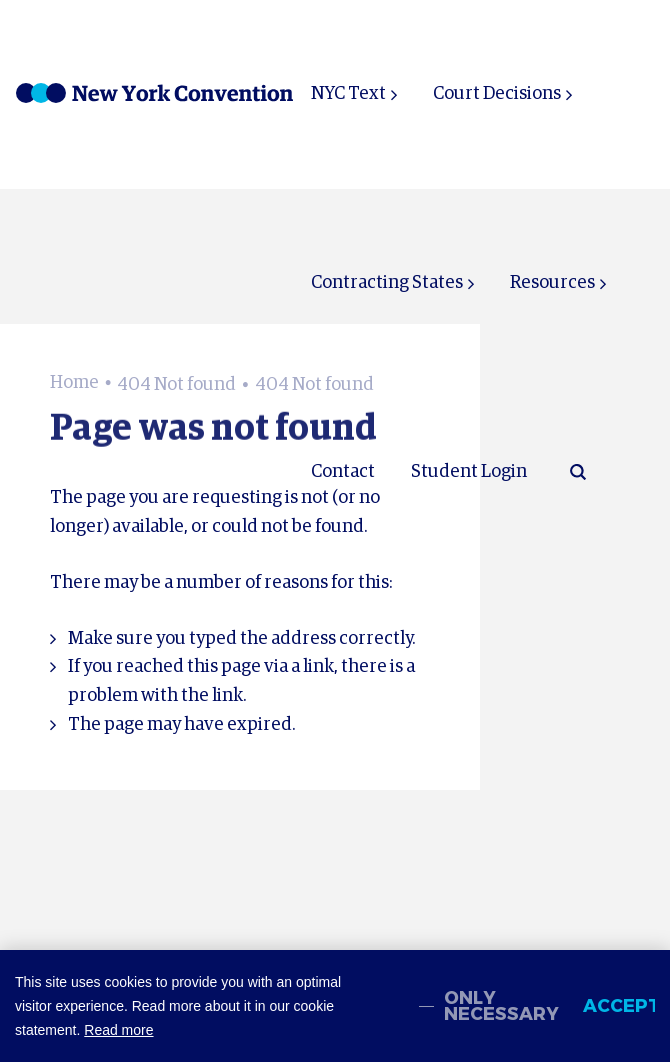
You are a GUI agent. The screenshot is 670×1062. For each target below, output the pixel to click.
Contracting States (387, 283)
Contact (343, 472)
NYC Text (348, 94)
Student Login (469, 472)
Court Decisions (497, 94)
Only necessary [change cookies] (501, 1006)
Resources (552, 283)
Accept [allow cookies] (619, 1006)
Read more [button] (118, 1030)
